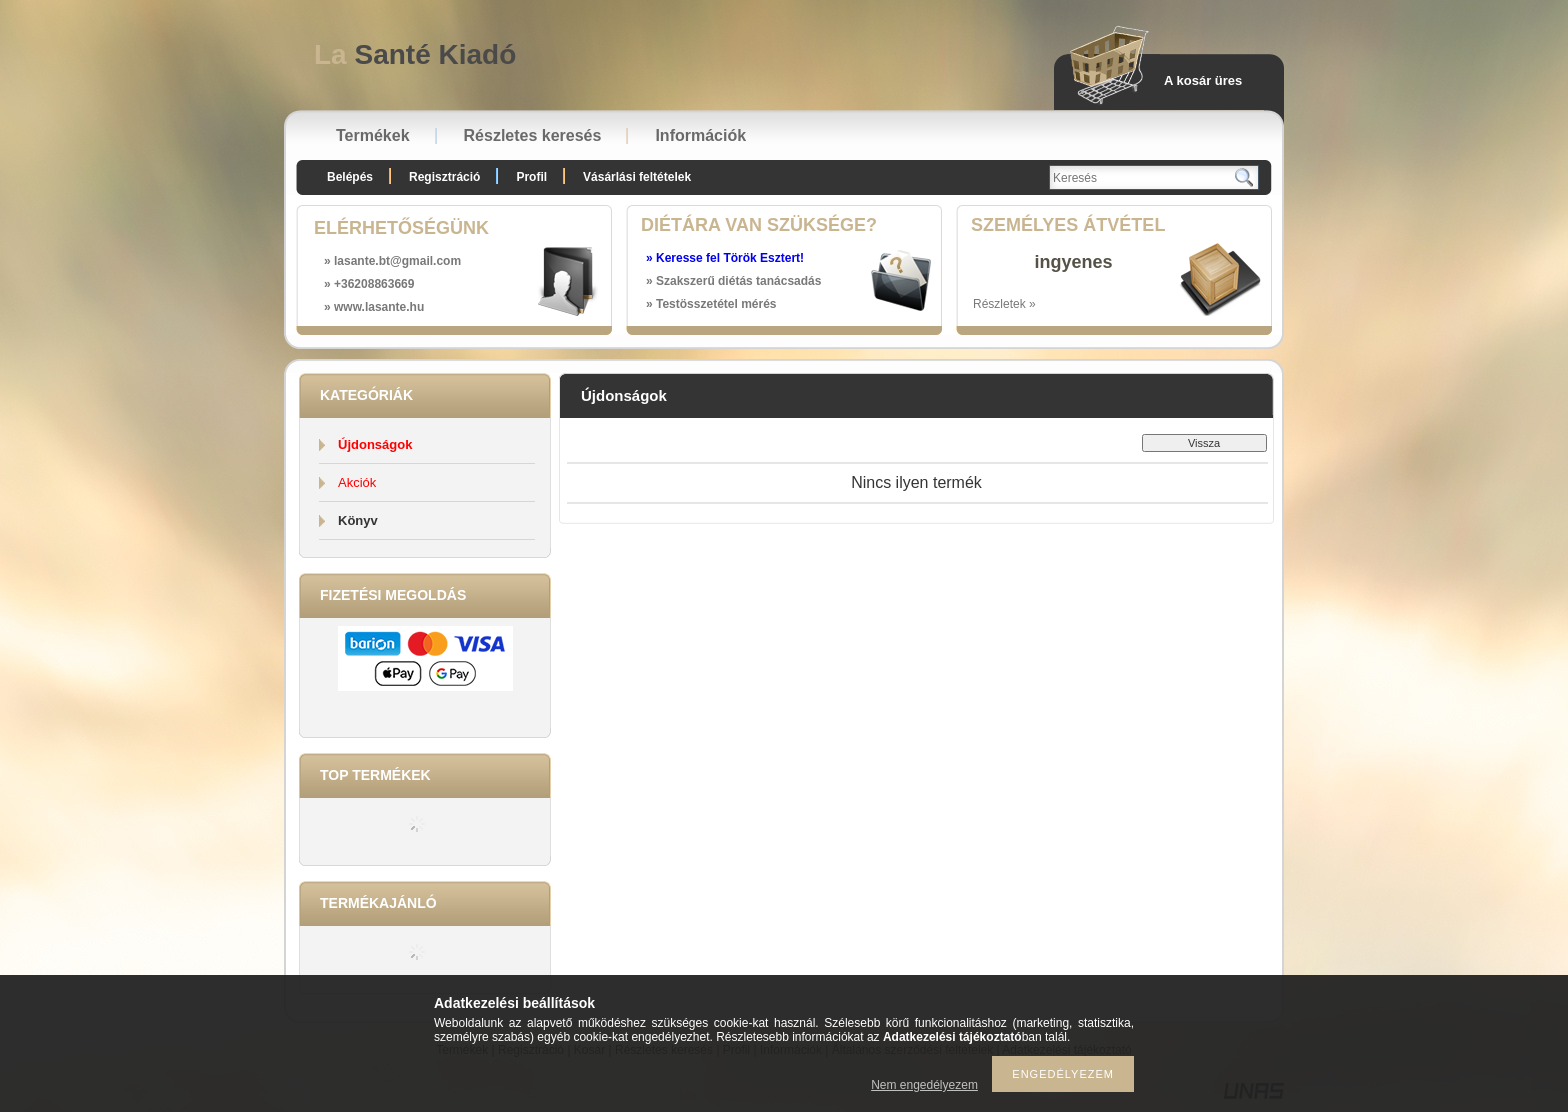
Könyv (358, 520)
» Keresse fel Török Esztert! (725, 258)
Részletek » (1004, 304)
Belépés (350, 177)
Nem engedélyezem (924, 1085)
